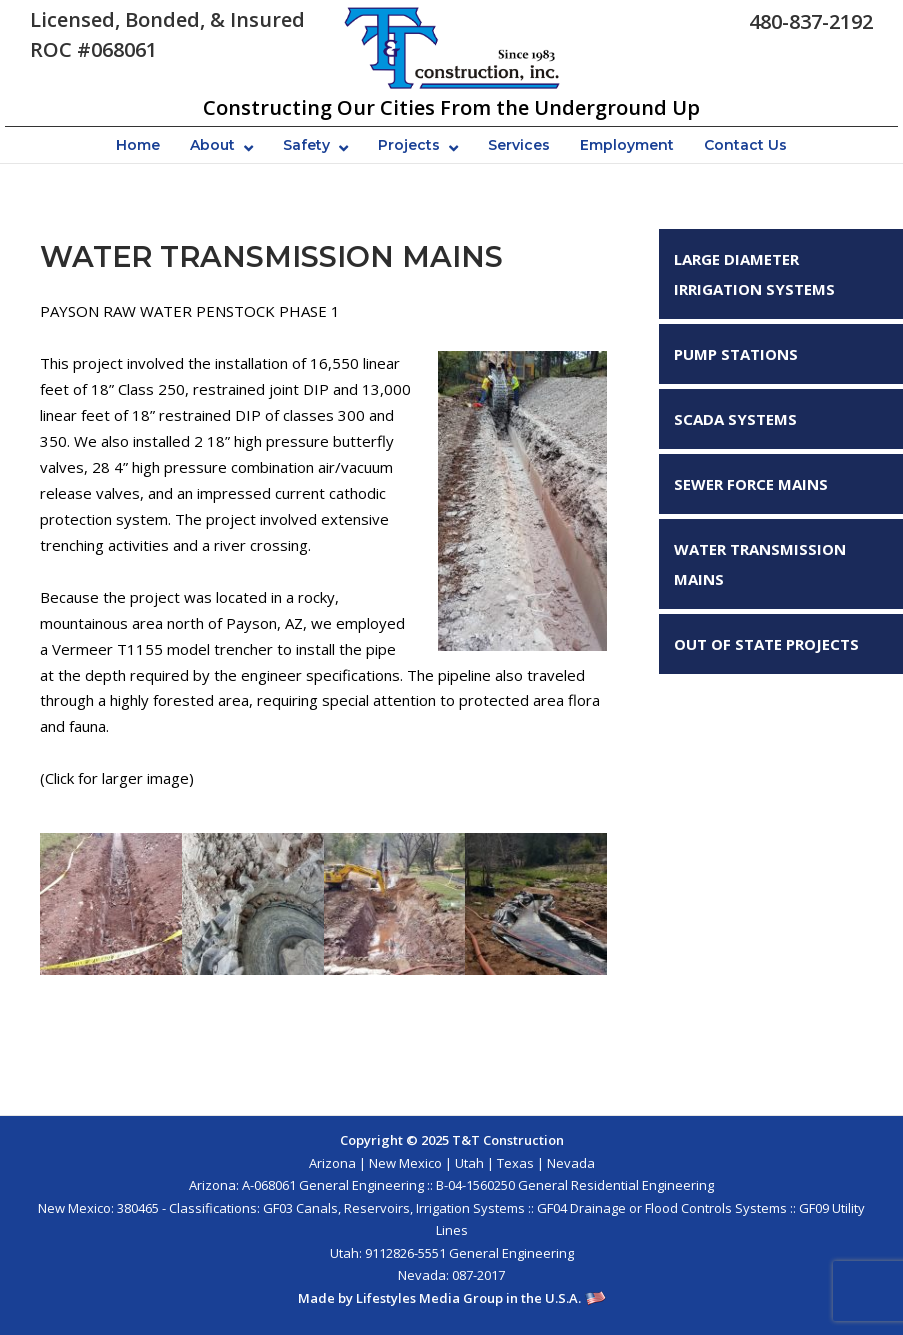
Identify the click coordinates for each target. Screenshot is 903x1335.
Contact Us (745, 145)
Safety (306, 145)
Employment (627, 145)
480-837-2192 (811, 21)
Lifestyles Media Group (429, 1298)
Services (519, 145)
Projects (409, 145)
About (212, 145)
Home (138, 145)
